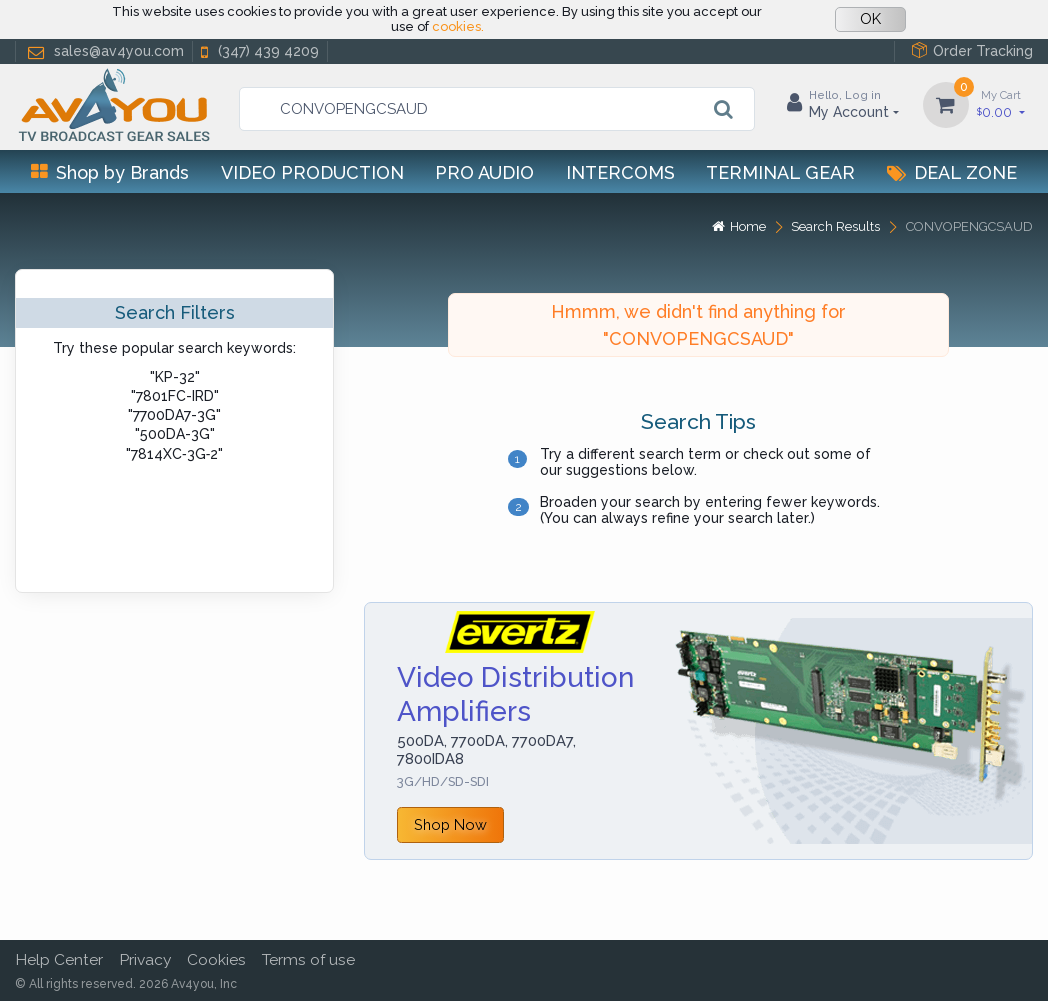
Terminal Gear (780, 172)
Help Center (59, 959)
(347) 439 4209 (258, 51)
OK (870, 19)
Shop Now (450, 824)
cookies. (458, 26)
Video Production (312, 172)
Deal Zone (952, 172)
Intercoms (620, 172)
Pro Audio (484, 172)
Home (739, 226)
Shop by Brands (110, 172)
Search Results (835, 226)
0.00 (1001, 103)
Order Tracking (972, 50)
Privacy (145, 959)
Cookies (216, 959)
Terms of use (308, 959)
